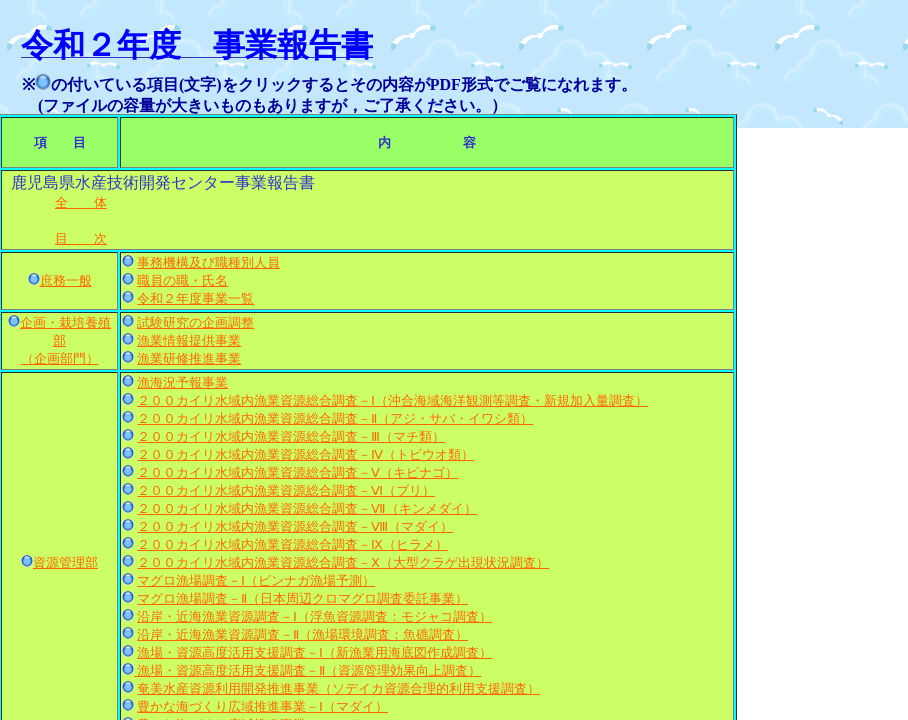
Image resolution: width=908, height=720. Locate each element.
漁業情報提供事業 (189, 340)
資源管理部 (65, 562)
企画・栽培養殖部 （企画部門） (65, 340)
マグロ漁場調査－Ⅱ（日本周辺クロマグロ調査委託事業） (302, 598)
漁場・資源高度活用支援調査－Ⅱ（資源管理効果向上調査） (307, 670)
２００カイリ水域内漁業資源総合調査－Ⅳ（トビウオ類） (305, 454)
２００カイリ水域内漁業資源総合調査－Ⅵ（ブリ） (286, 490)
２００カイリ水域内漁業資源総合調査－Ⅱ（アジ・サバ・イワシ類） (335, 418)
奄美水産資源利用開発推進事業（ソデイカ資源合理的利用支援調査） (338, 688)
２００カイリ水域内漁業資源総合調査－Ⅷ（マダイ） (295, 526)
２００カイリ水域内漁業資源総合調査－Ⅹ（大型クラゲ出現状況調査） (343, 562)
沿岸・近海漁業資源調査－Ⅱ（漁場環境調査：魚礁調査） (302, 634)
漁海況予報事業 (182, 382)
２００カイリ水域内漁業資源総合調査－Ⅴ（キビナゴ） (297, 472)
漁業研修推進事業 (189, 358)
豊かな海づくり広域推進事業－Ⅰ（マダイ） (262, 706)
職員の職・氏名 (182, 280)
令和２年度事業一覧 (195, 298)
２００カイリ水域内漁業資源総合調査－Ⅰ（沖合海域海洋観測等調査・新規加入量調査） (392, 400)
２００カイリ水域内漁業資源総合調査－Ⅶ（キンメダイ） (307, 508)
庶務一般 (66, 280)
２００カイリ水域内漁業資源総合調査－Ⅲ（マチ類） (291, 436)
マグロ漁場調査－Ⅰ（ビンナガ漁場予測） (256, 580)
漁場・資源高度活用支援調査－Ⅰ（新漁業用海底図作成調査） (314, 652)
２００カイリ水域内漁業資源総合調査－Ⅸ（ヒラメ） (292, 544)
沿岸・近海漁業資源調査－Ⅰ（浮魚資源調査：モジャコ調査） (314, 616)
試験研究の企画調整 (195, 322)
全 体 (81, 202)
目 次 (81, 238)
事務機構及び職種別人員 (208, 262)
